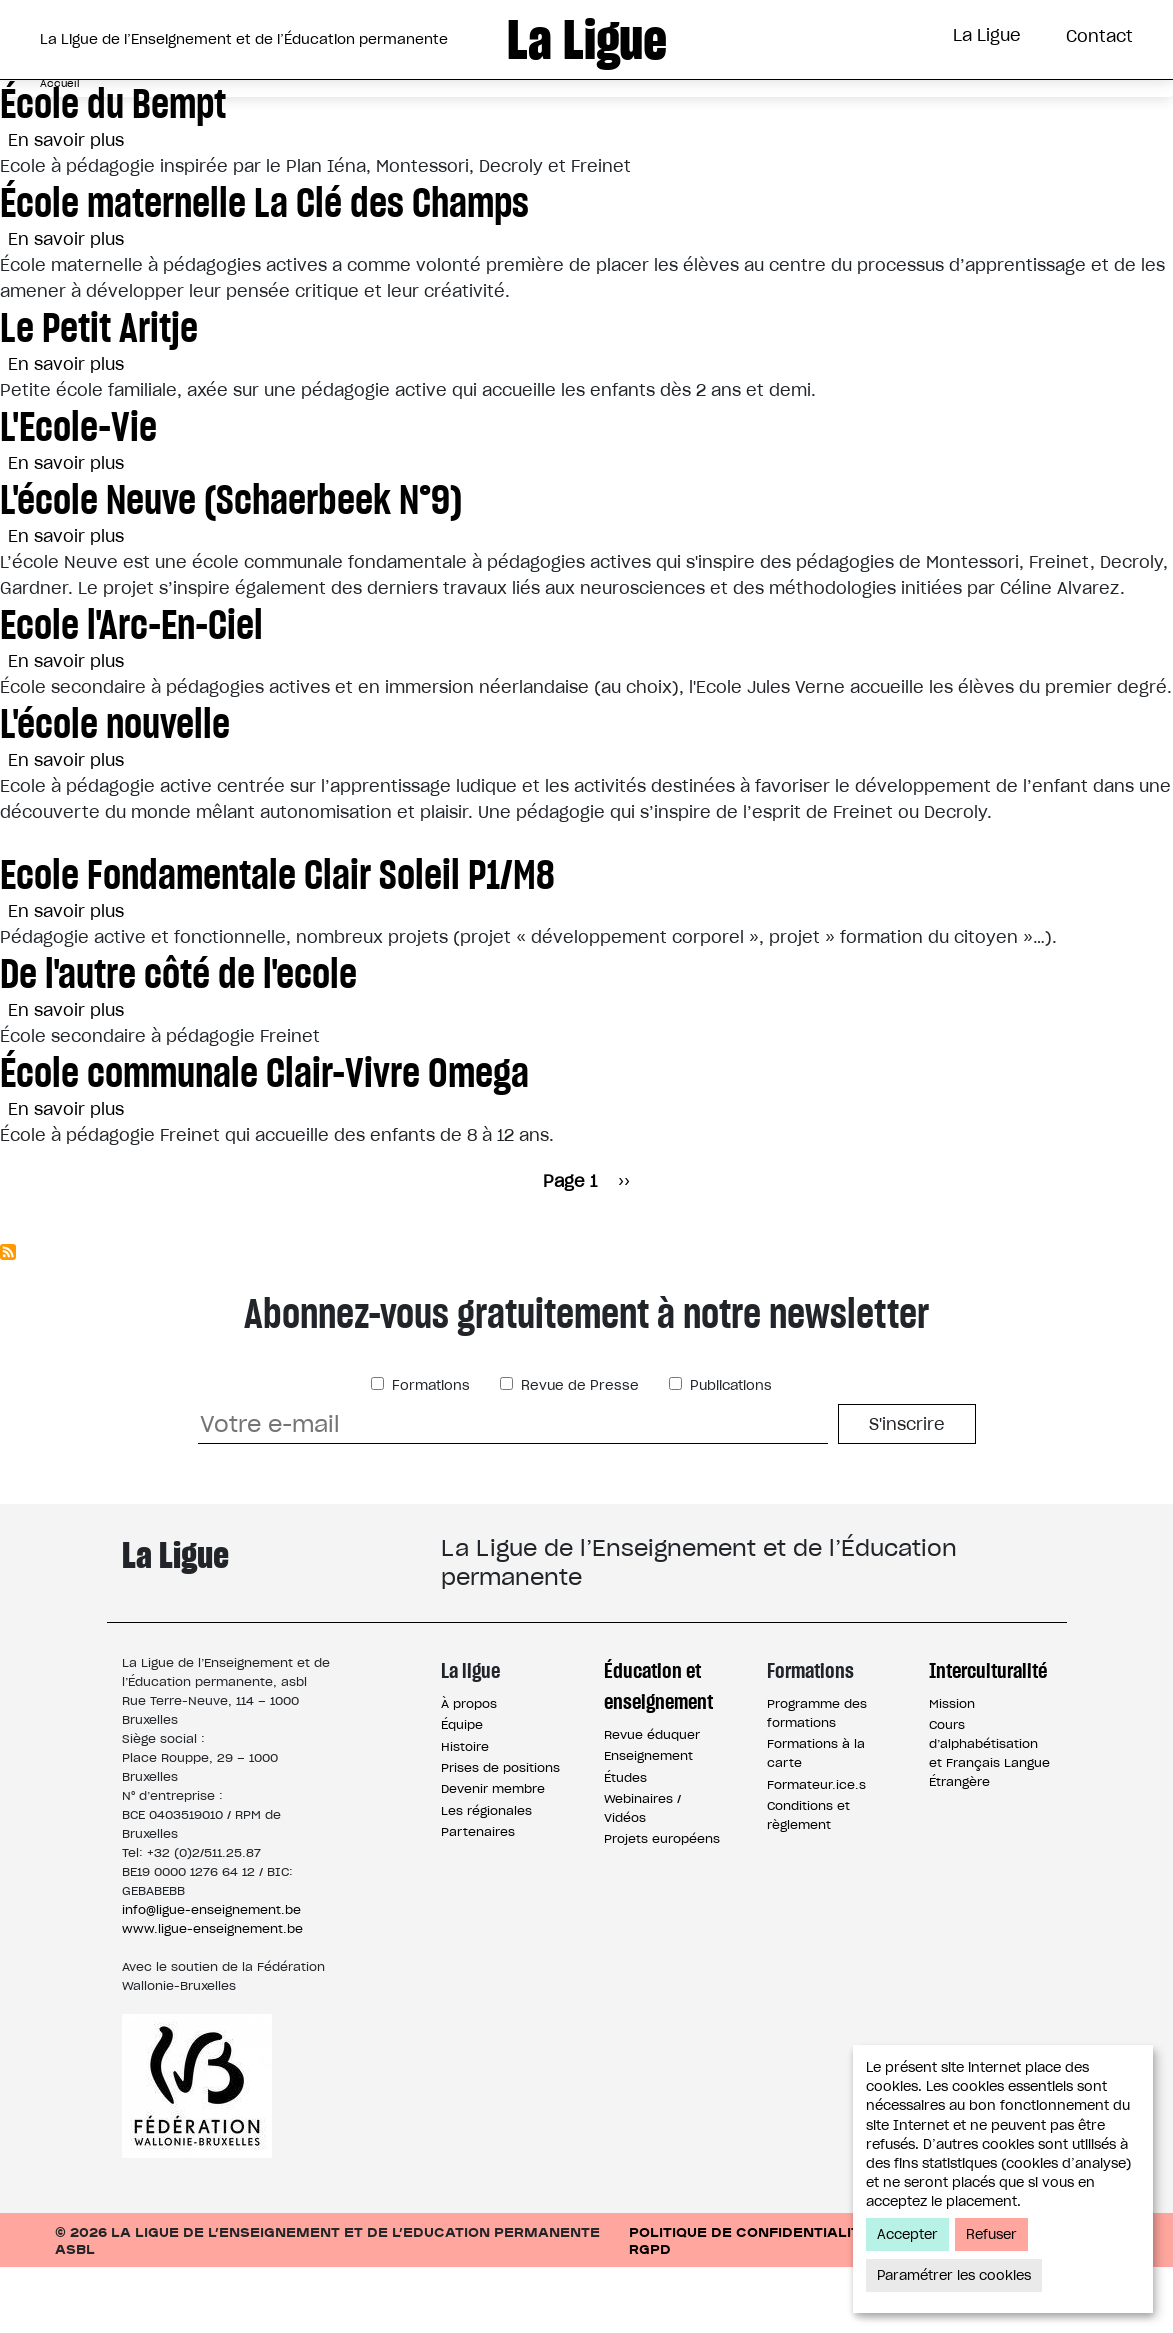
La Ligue (987, 35)
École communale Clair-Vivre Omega (264, 1138)
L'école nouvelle (115, 789)
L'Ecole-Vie (78, 492)
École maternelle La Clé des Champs (264, 268)
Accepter (907, 2234)
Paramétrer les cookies (954, 2275)
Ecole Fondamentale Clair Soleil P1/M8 (277, 940)
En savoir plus (66, 206)
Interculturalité (823, 113)
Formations (640, 113)
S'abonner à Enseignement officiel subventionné (8, 1318)
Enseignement (648, 1821)
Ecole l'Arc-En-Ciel (131, 690)
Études (625, 1843)
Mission (952, 1769)
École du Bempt (113, 169)
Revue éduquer (652, 1800)
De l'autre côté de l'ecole (178, 1039)
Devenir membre (493, 1854)
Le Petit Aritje (99, 393)
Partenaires (478, 1897)
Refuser (991, 2234)
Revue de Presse (578, 1451)
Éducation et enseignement (658, 1752)
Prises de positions (500, 1833)
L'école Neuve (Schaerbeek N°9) (231, 565)
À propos (469, 1769)
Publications (729, 1451)
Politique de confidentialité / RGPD (755, 2306)
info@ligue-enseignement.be (211, 1975)
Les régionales (486, 1876)
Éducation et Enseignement (404, 113)
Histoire (465, 1812)
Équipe (462, 1790)
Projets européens (662, 1904)
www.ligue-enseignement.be (212, 1994)
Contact (1099, 36)
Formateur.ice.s (816, 1850)
